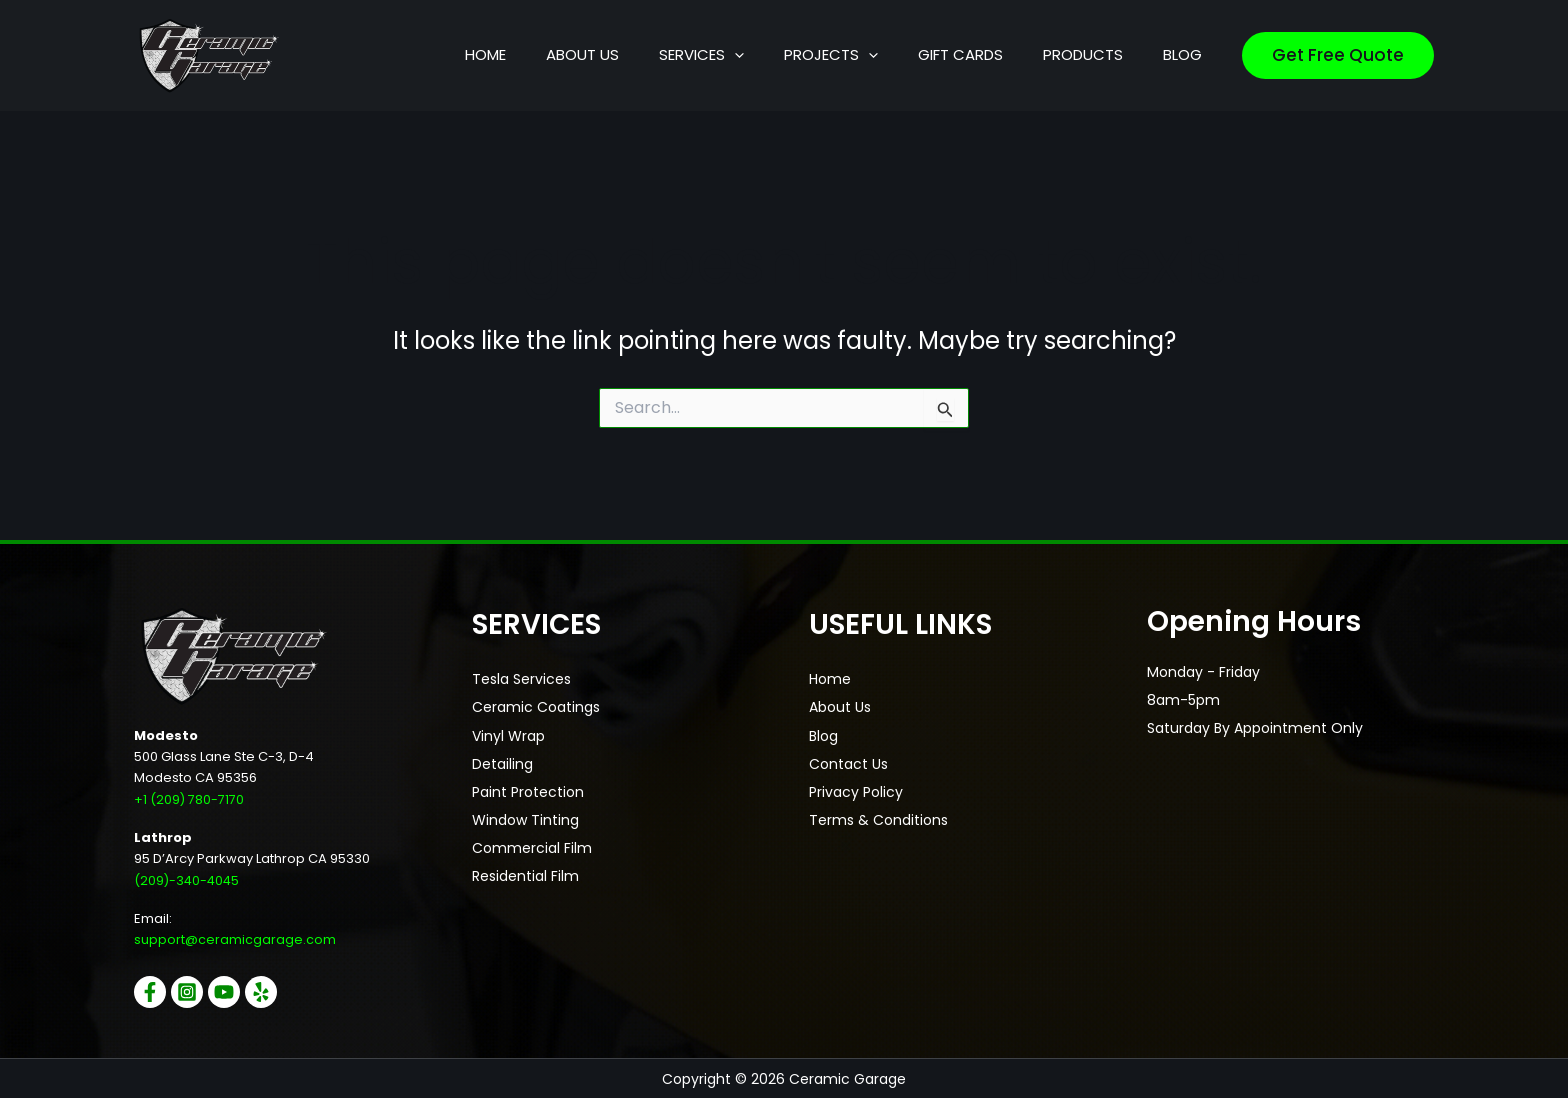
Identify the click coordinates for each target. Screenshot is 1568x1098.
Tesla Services (521, 679)
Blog (823, 735)
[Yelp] (276, 991)
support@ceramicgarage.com (235, 939)
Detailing (502, 763)
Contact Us (848, 763)
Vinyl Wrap (508, 735)
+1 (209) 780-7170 (189, 799)
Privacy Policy (856, 791)
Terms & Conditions (878, 819)
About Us (840, 707)
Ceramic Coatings (536, 707)
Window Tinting (525, 819)
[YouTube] (234, 991)
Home (830, 679)
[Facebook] (150, 991)
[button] (824, 55)
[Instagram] (192, 991)
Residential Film (525, 875)
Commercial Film (532, 847)
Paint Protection (528, 791)
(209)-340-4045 (188, 879)
